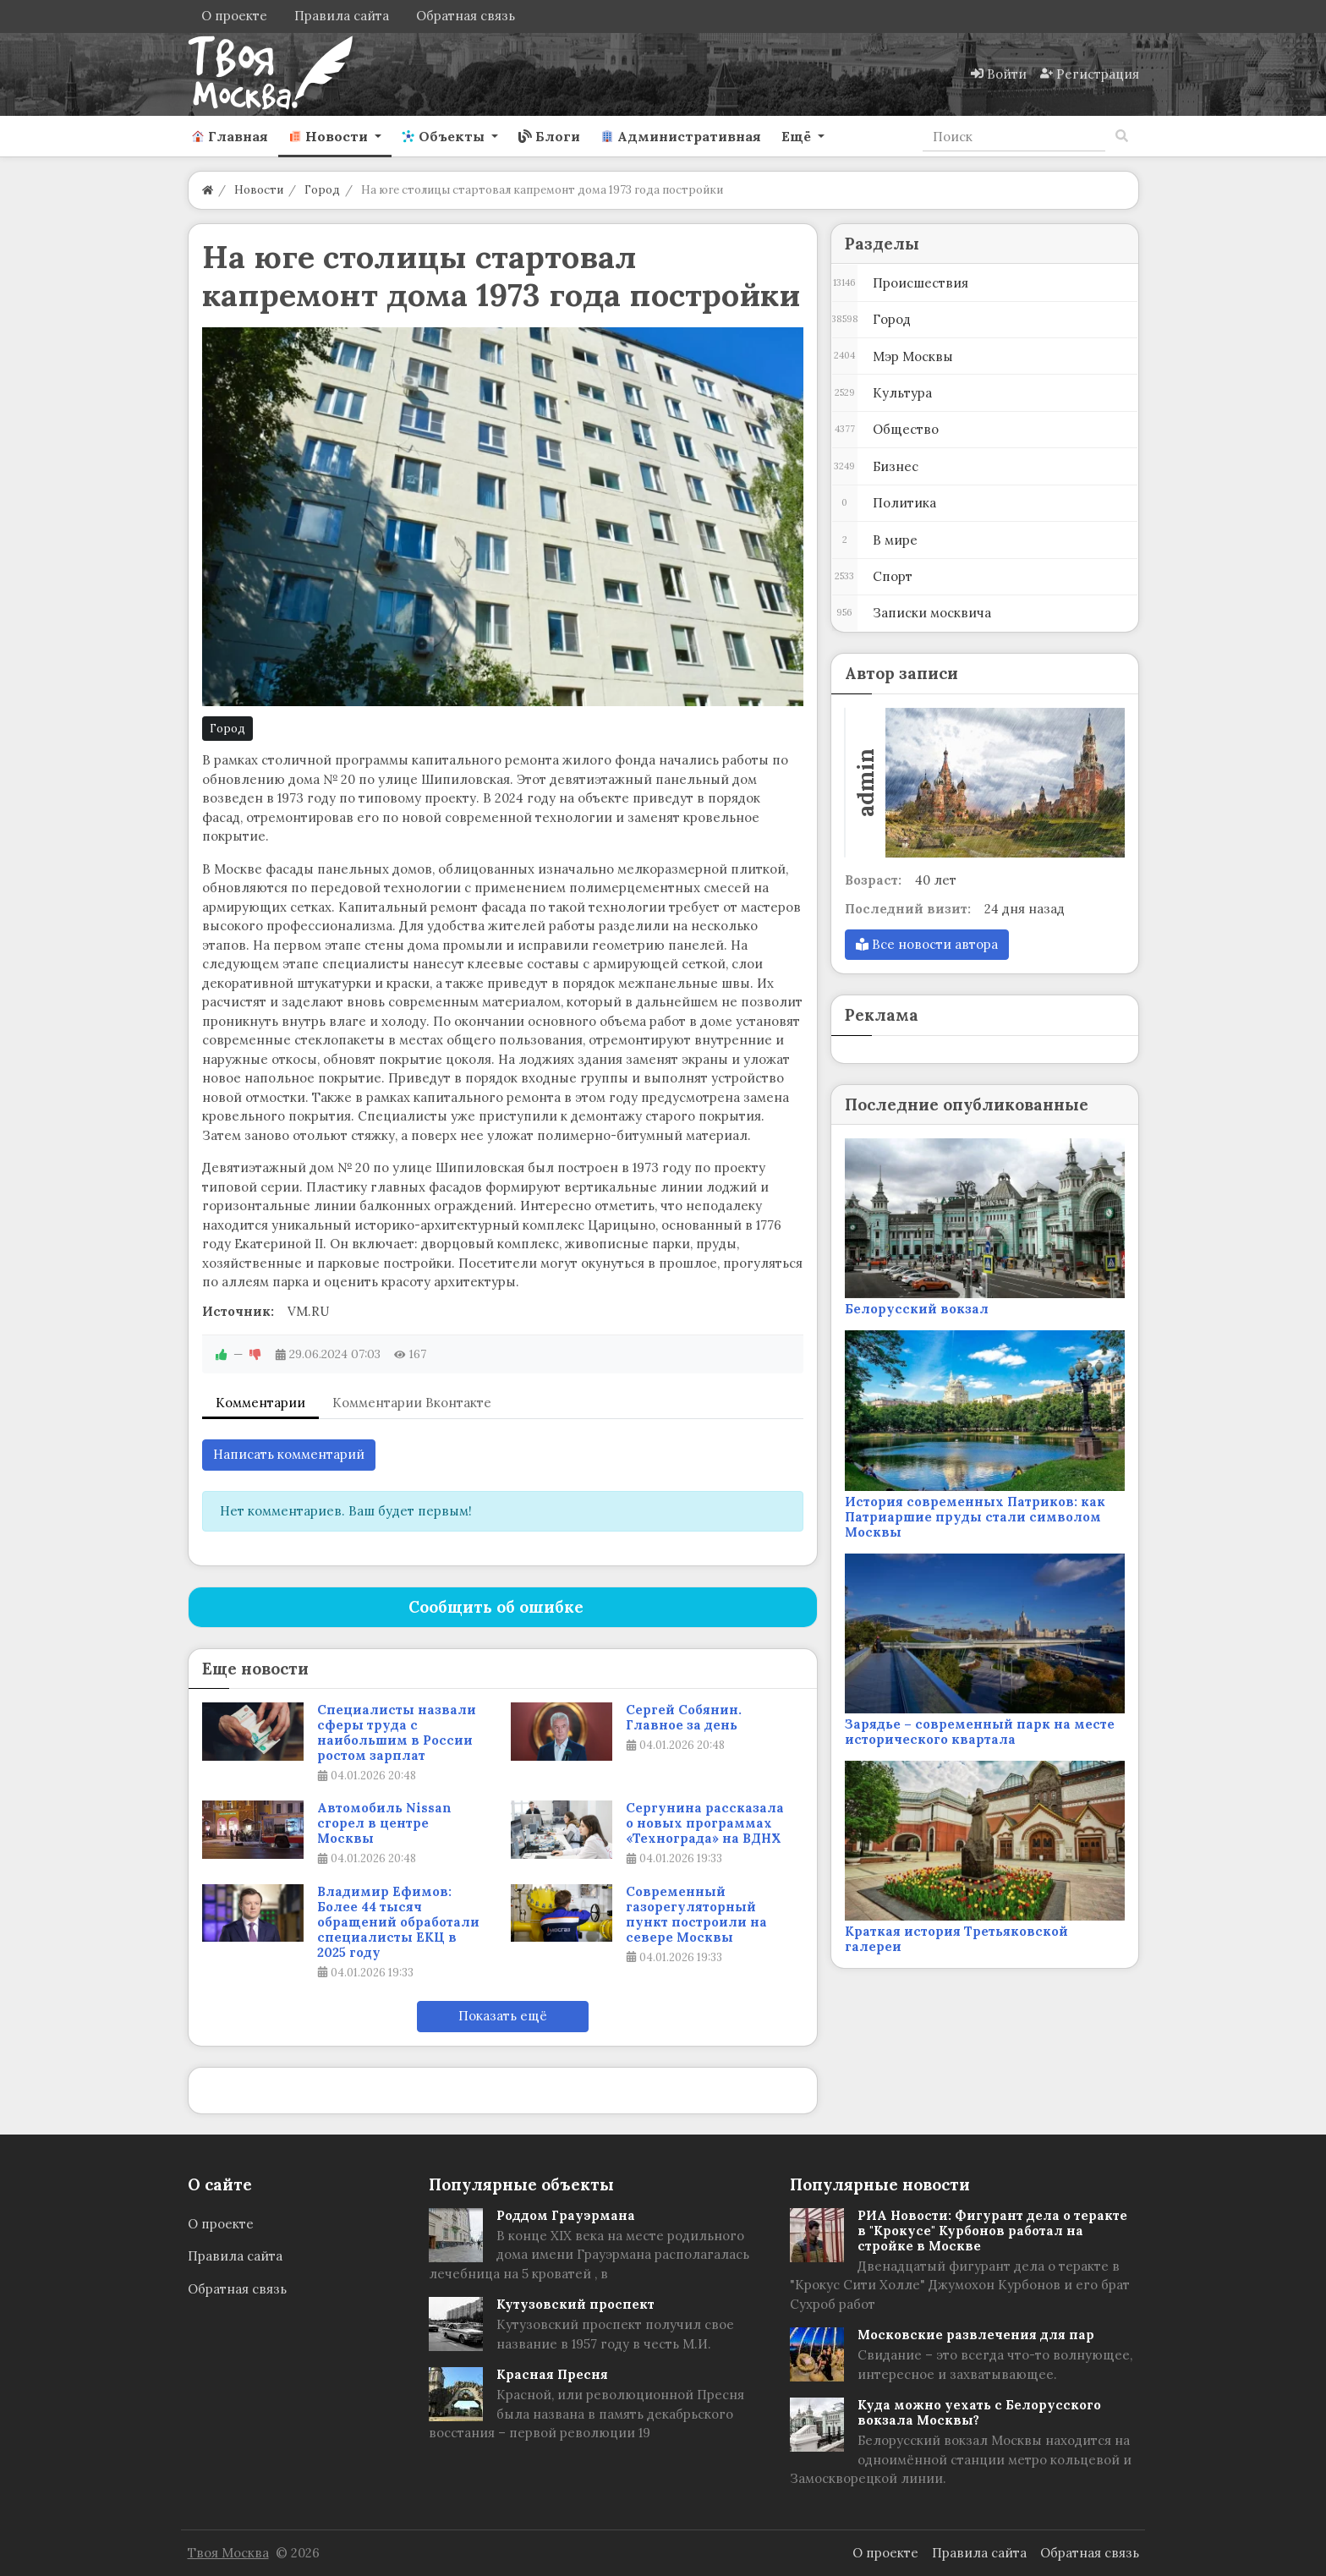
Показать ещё (502, 2016)
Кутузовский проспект (575, 2304)
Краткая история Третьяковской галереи (956, 1938)
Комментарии (260, 1403)
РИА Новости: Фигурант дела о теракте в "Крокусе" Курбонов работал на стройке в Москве (992, 2230)
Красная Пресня (552, 2374)
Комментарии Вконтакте (411, 1403)
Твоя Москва (228, 2553)
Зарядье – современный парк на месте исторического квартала (980, 1731)
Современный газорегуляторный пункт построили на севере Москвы (696, 1914)
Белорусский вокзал (917, 1309)
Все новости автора (927, 944)
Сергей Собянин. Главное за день (684, 1717)
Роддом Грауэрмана (565, 2215)
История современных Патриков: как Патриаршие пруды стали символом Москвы (975, 1517)
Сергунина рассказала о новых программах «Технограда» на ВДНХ (705, 1823)
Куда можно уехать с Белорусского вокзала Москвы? (979, 2412)
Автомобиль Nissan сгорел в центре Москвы (384, 1823)
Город (227, 728)
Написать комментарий (288, 1454)
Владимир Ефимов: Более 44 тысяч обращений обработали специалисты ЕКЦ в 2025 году (398, 1922)
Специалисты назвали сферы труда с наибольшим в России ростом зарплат (396, 1732)
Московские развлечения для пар (976, 2335)
